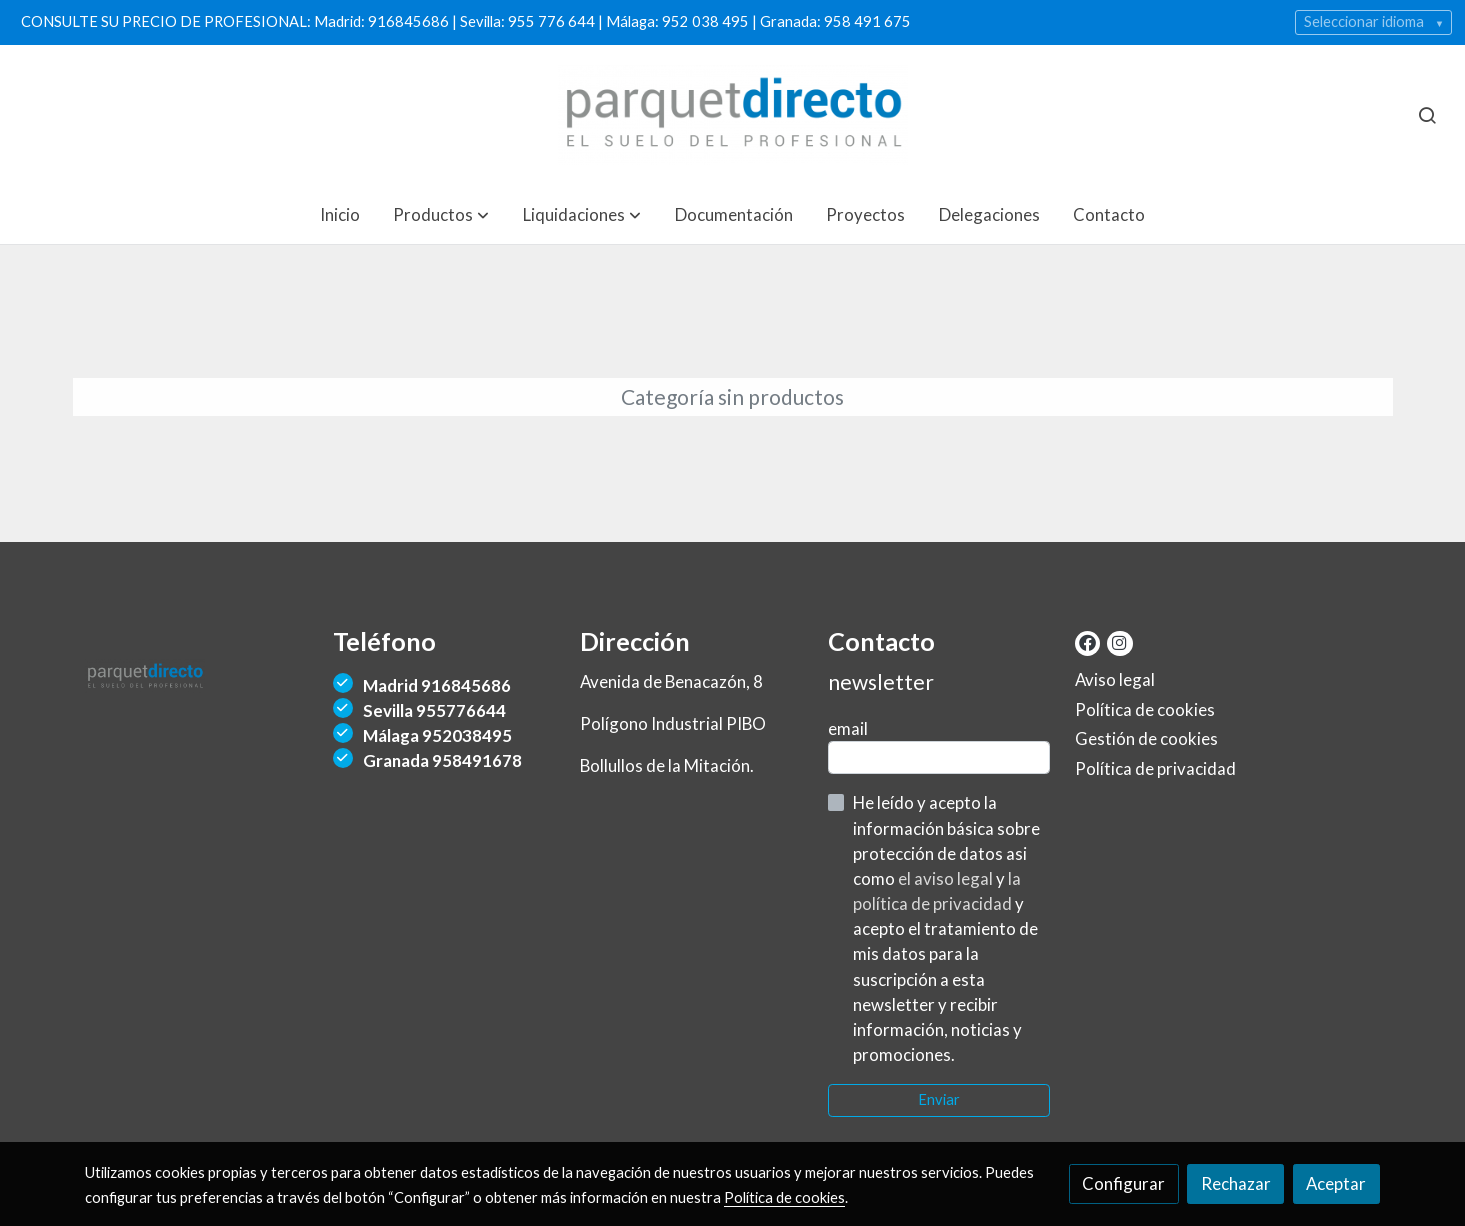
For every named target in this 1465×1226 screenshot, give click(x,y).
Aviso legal (1115, 679)
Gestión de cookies (1146, 738)
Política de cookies (1145, 709)
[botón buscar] (1427, 115)
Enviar (939, 1099)
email (848, 728)
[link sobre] (196, 681)
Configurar (1123, 1183)
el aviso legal (947, 878)
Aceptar (1336, 1183)
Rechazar (1236, 1183)
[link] (733, 115)
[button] (441, 214)
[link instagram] (1118, 641)
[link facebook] (1087, 641)
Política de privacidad (1155, 768)
